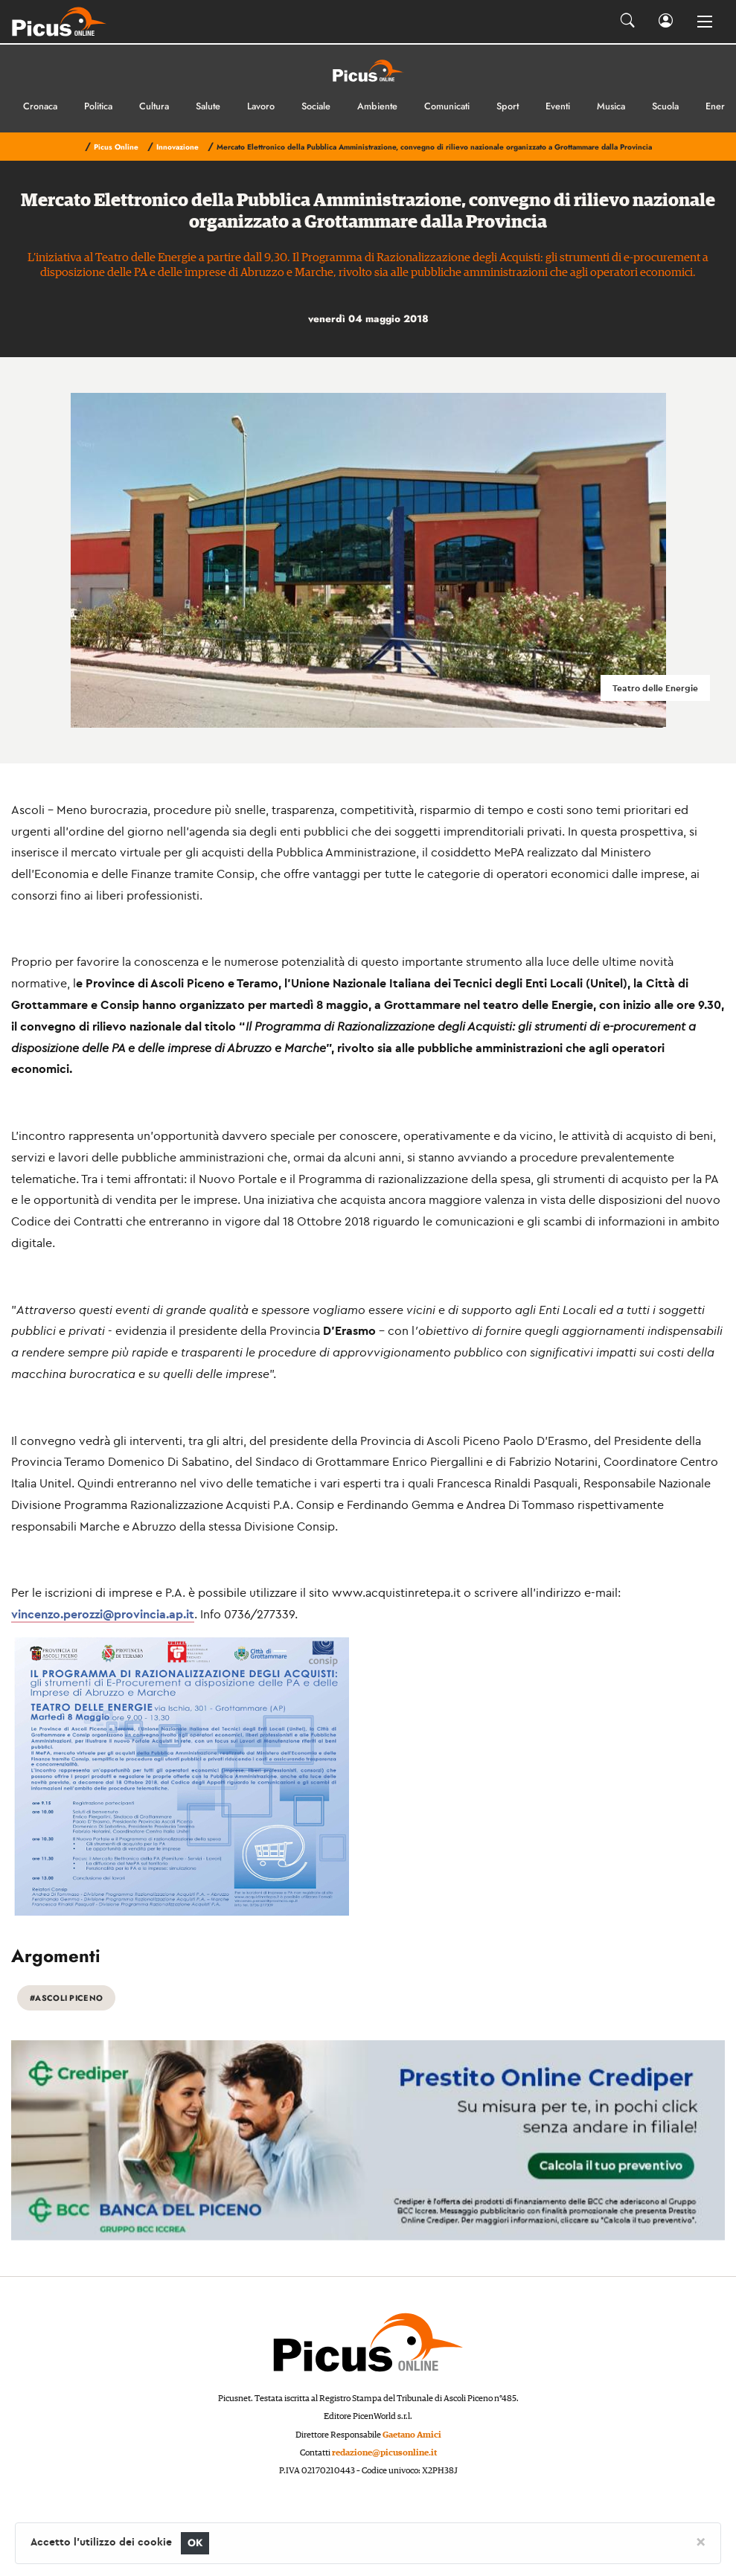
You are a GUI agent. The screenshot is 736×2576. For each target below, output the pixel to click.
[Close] (700, 2541)
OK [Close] (195, 2543)
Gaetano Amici (412, 2435)
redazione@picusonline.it (384, 2453)
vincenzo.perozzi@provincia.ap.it (102, 1613)
